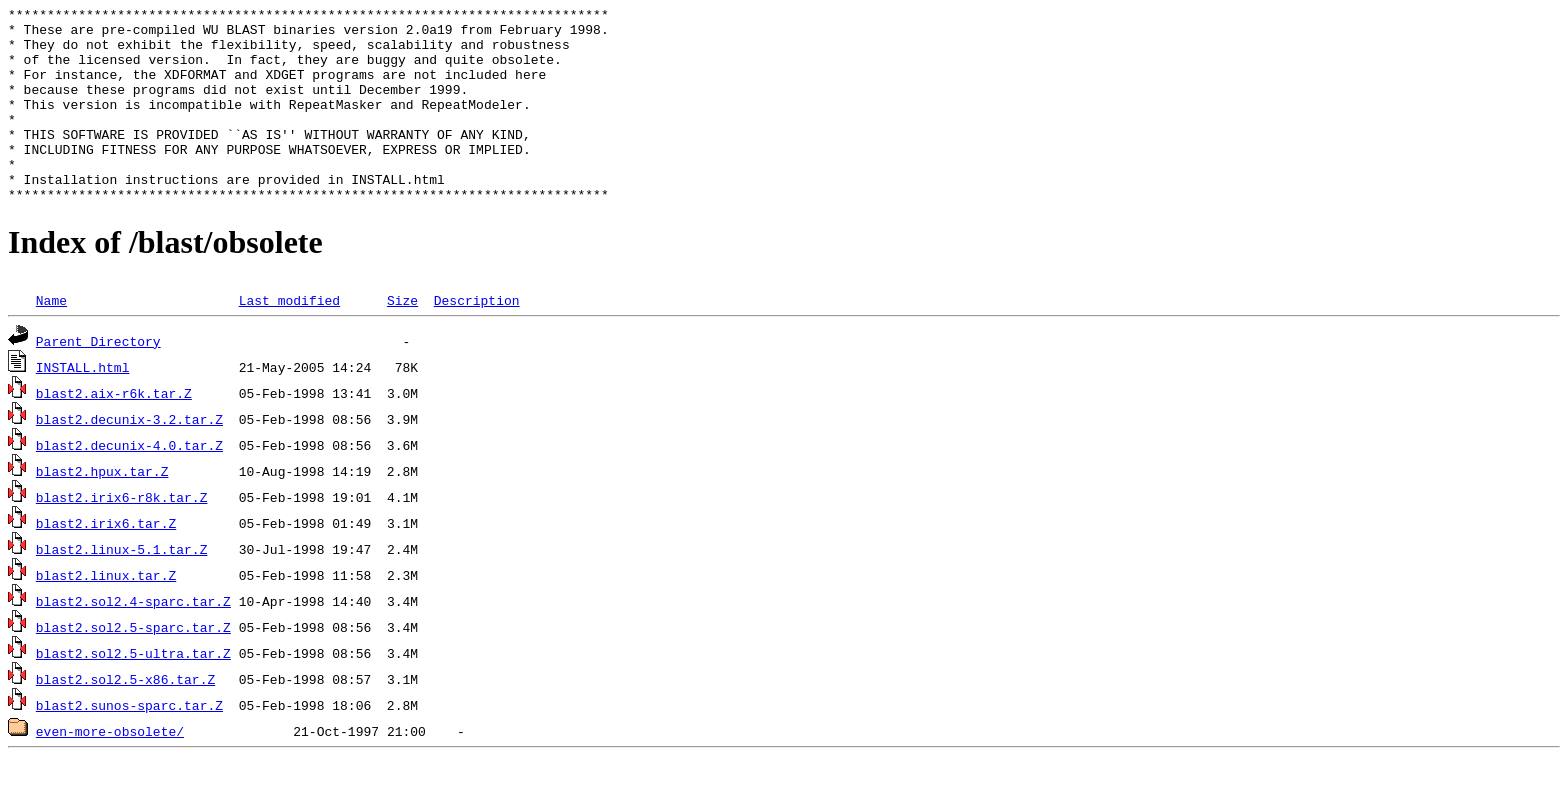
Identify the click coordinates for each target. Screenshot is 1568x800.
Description (477, 339)
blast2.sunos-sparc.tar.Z (129, 744)
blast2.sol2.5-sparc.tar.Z (133, 666)
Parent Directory (98, 380)
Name (51, 339)
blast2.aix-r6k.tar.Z (114, 432)
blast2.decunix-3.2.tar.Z (129, 458)
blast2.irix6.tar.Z (106, 562)
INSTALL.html (83, 406)
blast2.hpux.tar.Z (102, 510)
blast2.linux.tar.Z (106, 614)
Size (402, 339)
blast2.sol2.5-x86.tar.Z (125, 718)
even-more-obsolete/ (110, 770)
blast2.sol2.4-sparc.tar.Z (133, 640)
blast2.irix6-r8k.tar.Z (122, 536)
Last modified (289, 339)
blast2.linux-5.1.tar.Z (122, 588)
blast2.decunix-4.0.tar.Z (129, 484)
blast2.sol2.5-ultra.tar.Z (133, 692)
